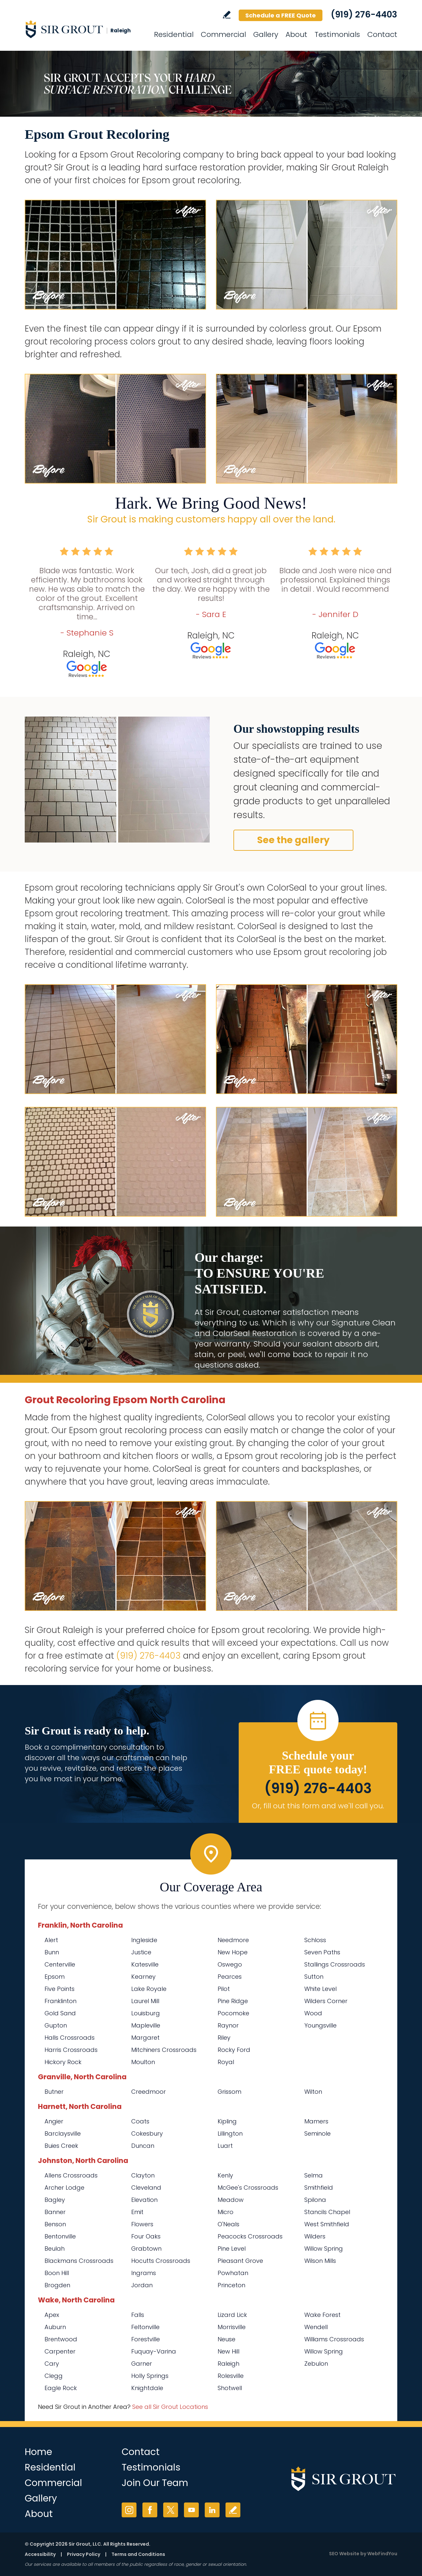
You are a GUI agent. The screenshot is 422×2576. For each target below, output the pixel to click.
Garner (141, 2363)
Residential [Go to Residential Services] (174, 34)
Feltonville (145, 2327)
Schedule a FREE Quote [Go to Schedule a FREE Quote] (280, 15)
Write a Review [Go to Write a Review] (226, 14)
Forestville (145, 2339)
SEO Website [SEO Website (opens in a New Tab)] (344, 2553)
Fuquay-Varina (153, 2351)
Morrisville (232, 2327)
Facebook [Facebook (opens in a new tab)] (149, 2509)
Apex (52, 2315)
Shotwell (230, 2388)
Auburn (55, 2327)
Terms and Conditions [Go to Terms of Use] (138, 2554)
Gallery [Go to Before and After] (265, 34)
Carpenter (60, 2351)
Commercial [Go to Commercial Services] (223, 34)
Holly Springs (149, 2376)
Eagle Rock (61, 2388)
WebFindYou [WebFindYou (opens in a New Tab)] (382, 2553)
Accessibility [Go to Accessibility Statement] (40, 2554)
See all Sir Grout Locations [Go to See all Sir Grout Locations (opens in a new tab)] (170, 2407)
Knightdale (147, 2388)
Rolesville (231, 2376)
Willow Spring (323, 2351)
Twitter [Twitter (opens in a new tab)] (170, 2509)
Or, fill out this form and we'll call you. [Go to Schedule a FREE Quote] (318, 1806)
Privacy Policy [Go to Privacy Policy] (83, 2554)
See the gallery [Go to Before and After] (293, 840)
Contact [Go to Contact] (382, 34)
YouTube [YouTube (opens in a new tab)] (191, 2509)
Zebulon (316, 2363)
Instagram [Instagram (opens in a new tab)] (129, 2509)
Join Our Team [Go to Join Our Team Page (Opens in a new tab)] (155, 2482)
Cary (52, 2363)
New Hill (228, 2351)
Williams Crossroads (334, 2339)
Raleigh (228, 2363)
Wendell (316, 2327)
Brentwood (61, 2339)
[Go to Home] (84, 29)
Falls (137, 2315)
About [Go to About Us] (296, 34)
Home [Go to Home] (38, 2451)
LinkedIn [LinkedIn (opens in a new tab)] (212, 2509)
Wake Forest (322, 2315)
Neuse (226, 2339)
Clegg (54, 2376)
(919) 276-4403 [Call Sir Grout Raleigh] (364, 14)
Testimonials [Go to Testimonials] (337, 34)
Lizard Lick (232, 2315)
